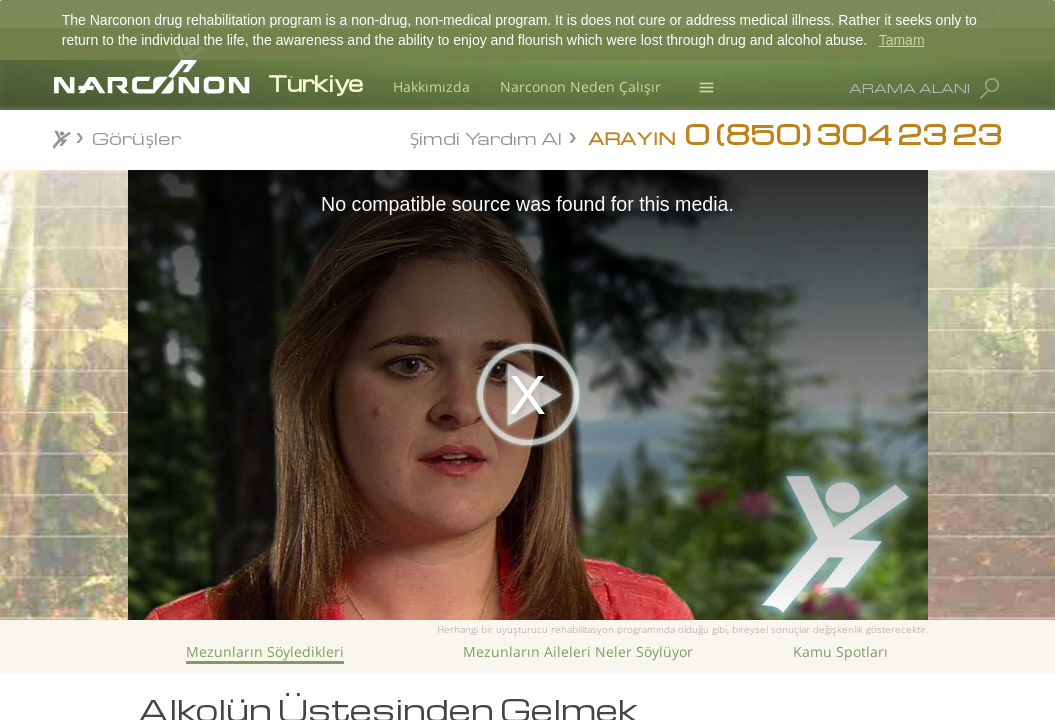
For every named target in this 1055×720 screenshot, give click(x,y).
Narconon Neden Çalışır (580, 86)
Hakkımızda (431, 86)
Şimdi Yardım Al (486, 136)
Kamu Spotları (840, 651)
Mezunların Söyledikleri (265, 651)
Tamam (902, 40)
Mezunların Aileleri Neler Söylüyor (578, 651)
